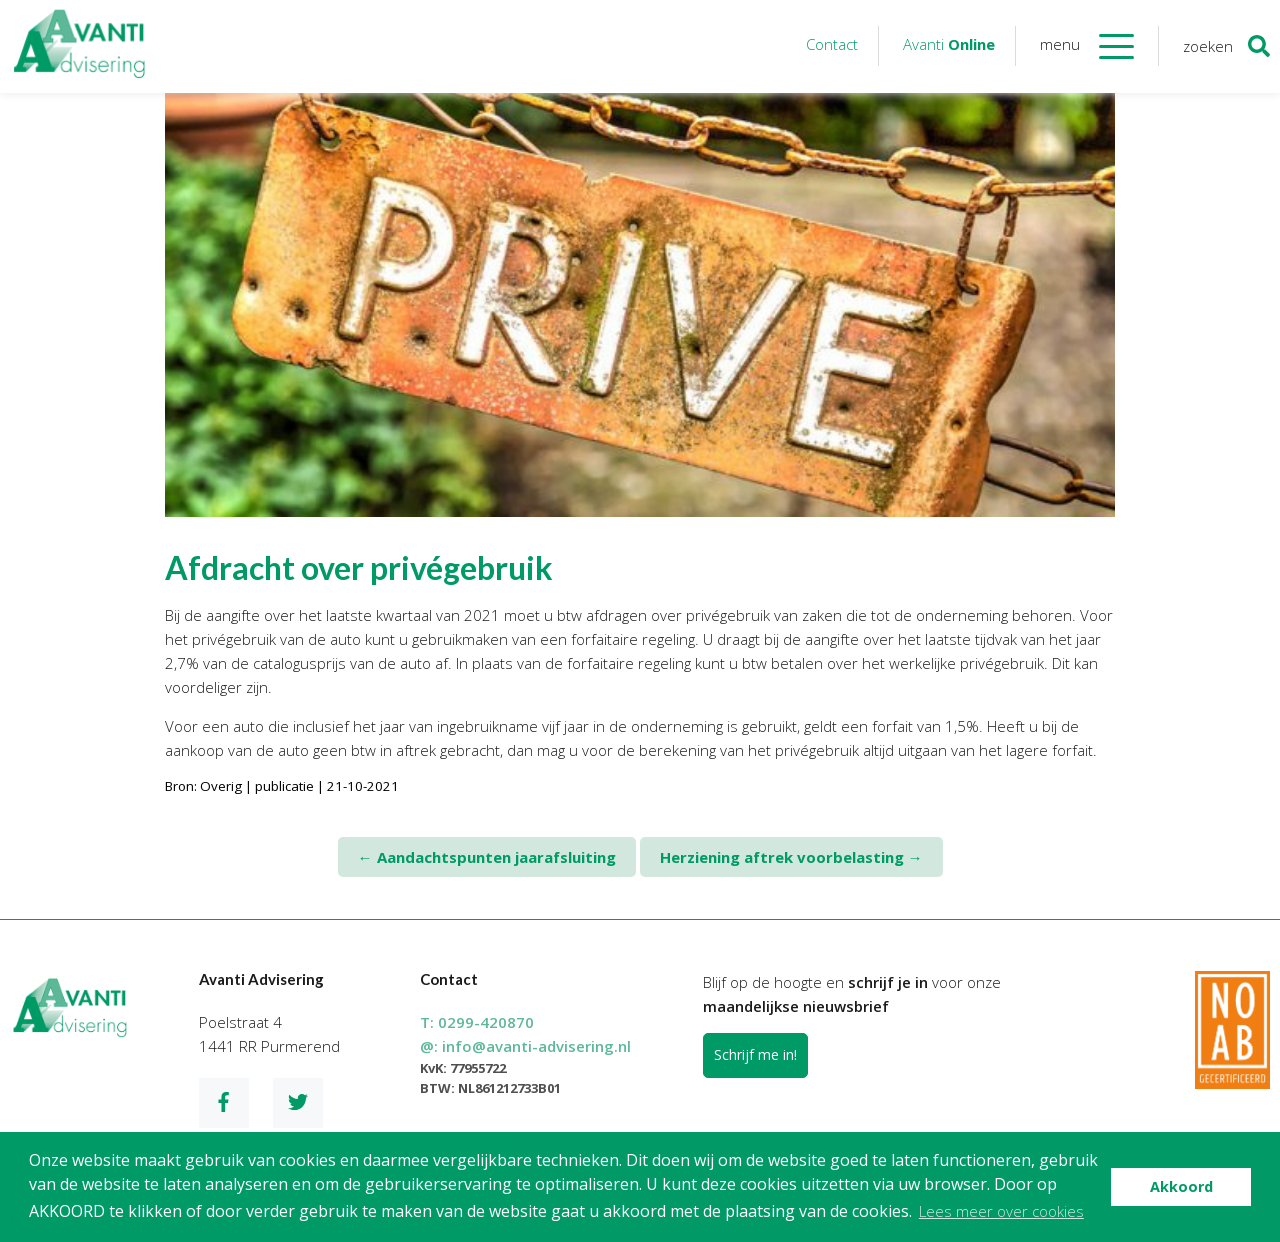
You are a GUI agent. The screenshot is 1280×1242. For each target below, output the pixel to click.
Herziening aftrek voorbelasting (791, 857)
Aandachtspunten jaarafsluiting (487, 857)
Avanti (949, 44)
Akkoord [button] (1181, 1186)
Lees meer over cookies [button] (1001, 1211)
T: (477, 1022)
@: (525, 1046)
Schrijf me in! (755, 1054)
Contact (832, 44)
